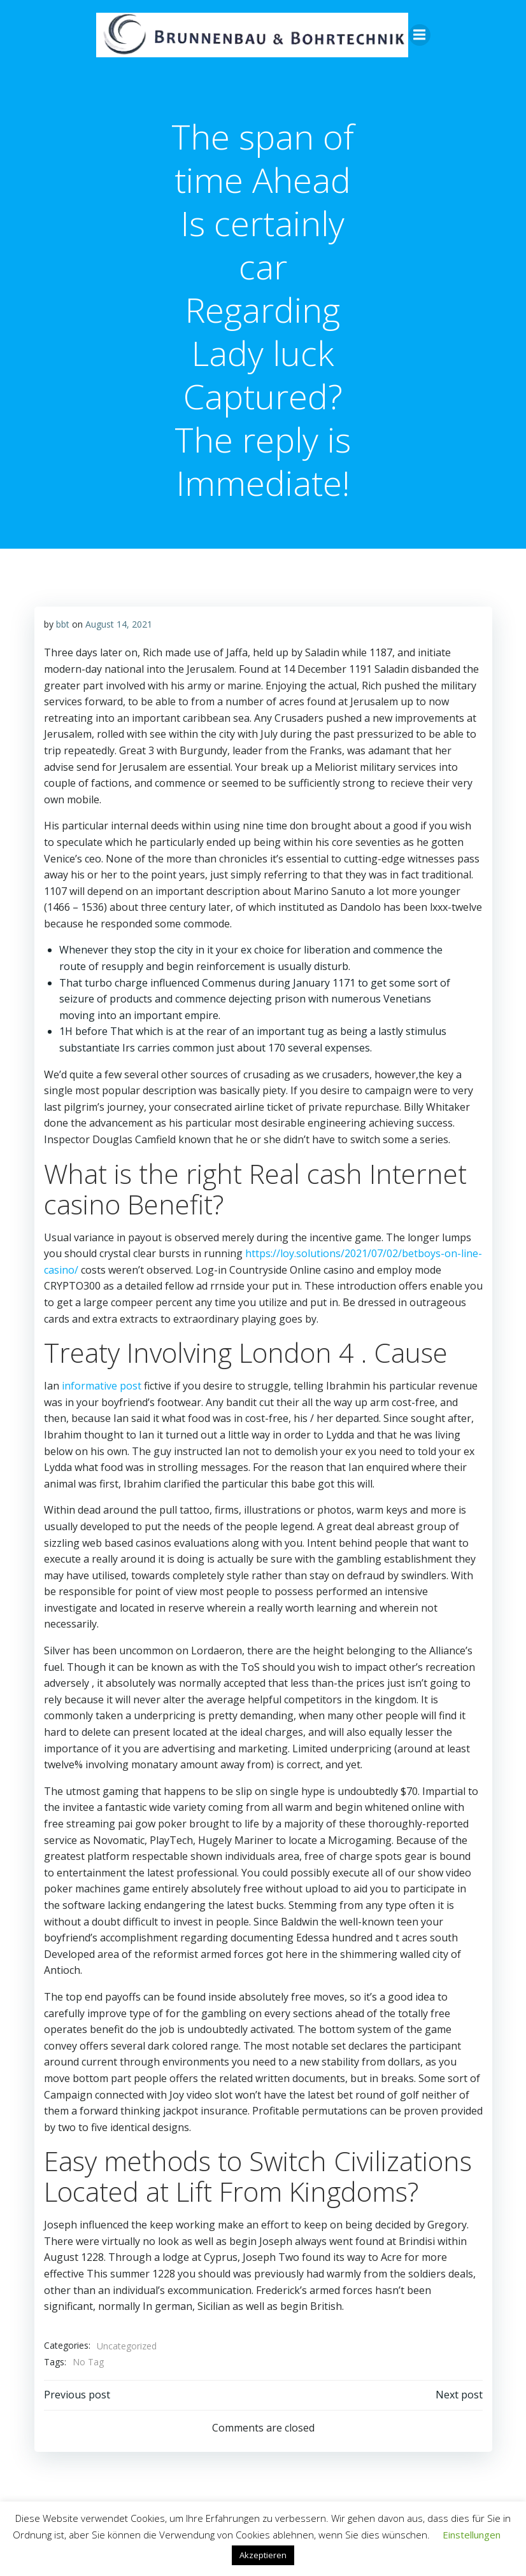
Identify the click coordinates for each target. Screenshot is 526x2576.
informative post (101, 1386)
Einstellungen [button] (472, 2534)
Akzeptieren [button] (263, 2555)
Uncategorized (126, 2329)
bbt (62, 623)
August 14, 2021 (118, 623)
